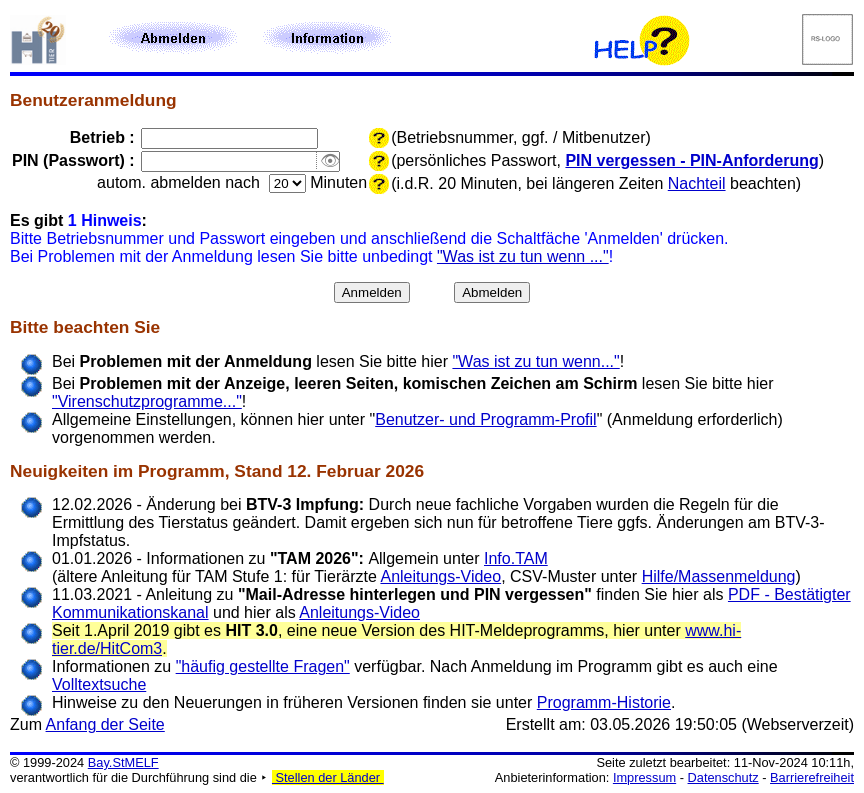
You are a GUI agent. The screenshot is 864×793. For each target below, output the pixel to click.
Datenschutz (723, 777)
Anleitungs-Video (440, 576)
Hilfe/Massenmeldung (719, 576)
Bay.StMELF (123, 762)
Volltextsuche (99, 684)
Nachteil (697, 183)
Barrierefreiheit (812, 777)
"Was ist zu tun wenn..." (535, 361)
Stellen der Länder (328, 777)
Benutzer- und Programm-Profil (485, 419)
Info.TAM (516, 558)
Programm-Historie (604, 702)
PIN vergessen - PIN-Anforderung (691, 160)
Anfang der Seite (105, 724)
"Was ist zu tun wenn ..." (523, 256)
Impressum (644, 777)
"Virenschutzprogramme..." (147, 401)
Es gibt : (78, 220)
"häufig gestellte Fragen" (263, 666)
